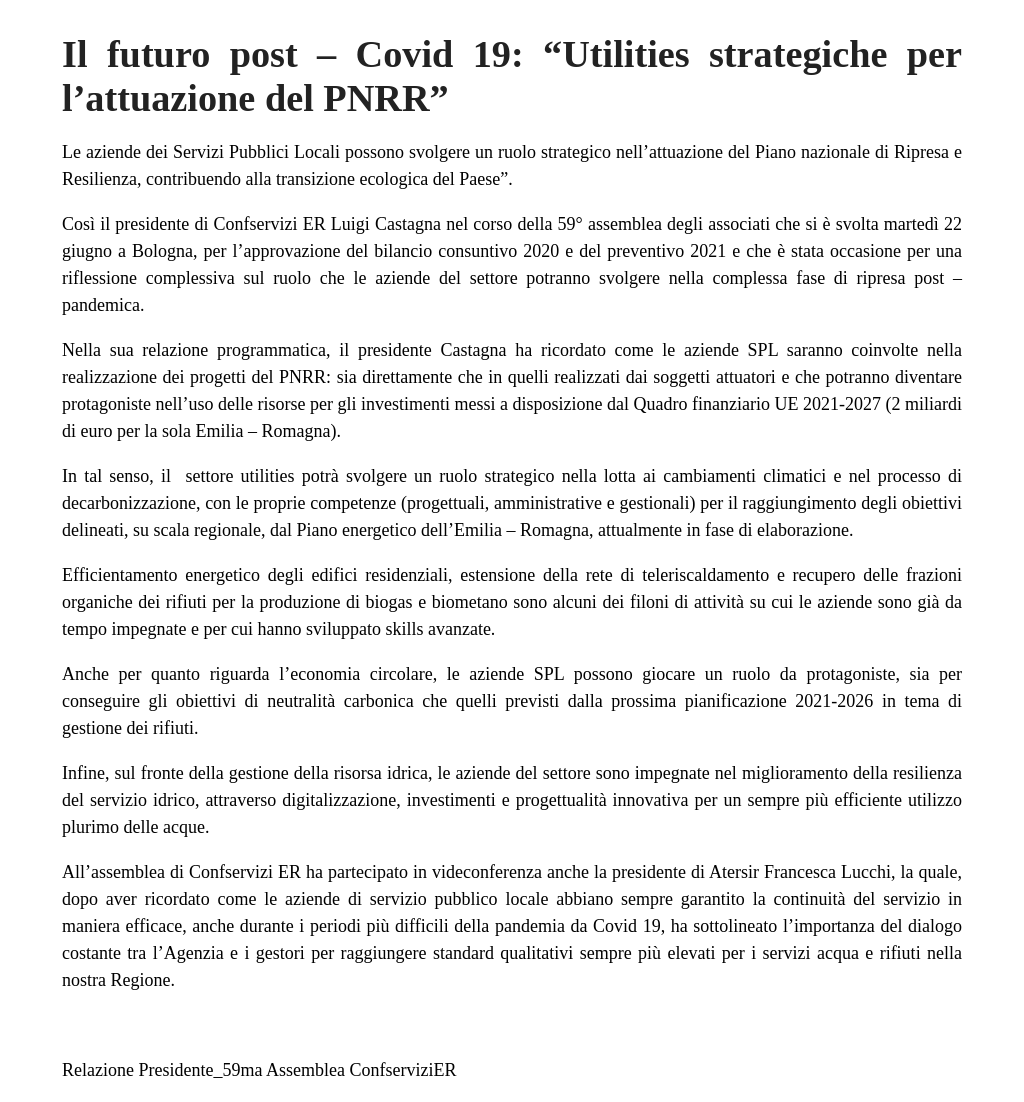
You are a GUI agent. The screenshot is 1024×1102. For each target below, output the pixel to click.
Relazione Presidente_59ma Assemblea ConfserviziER (259, 1070)
